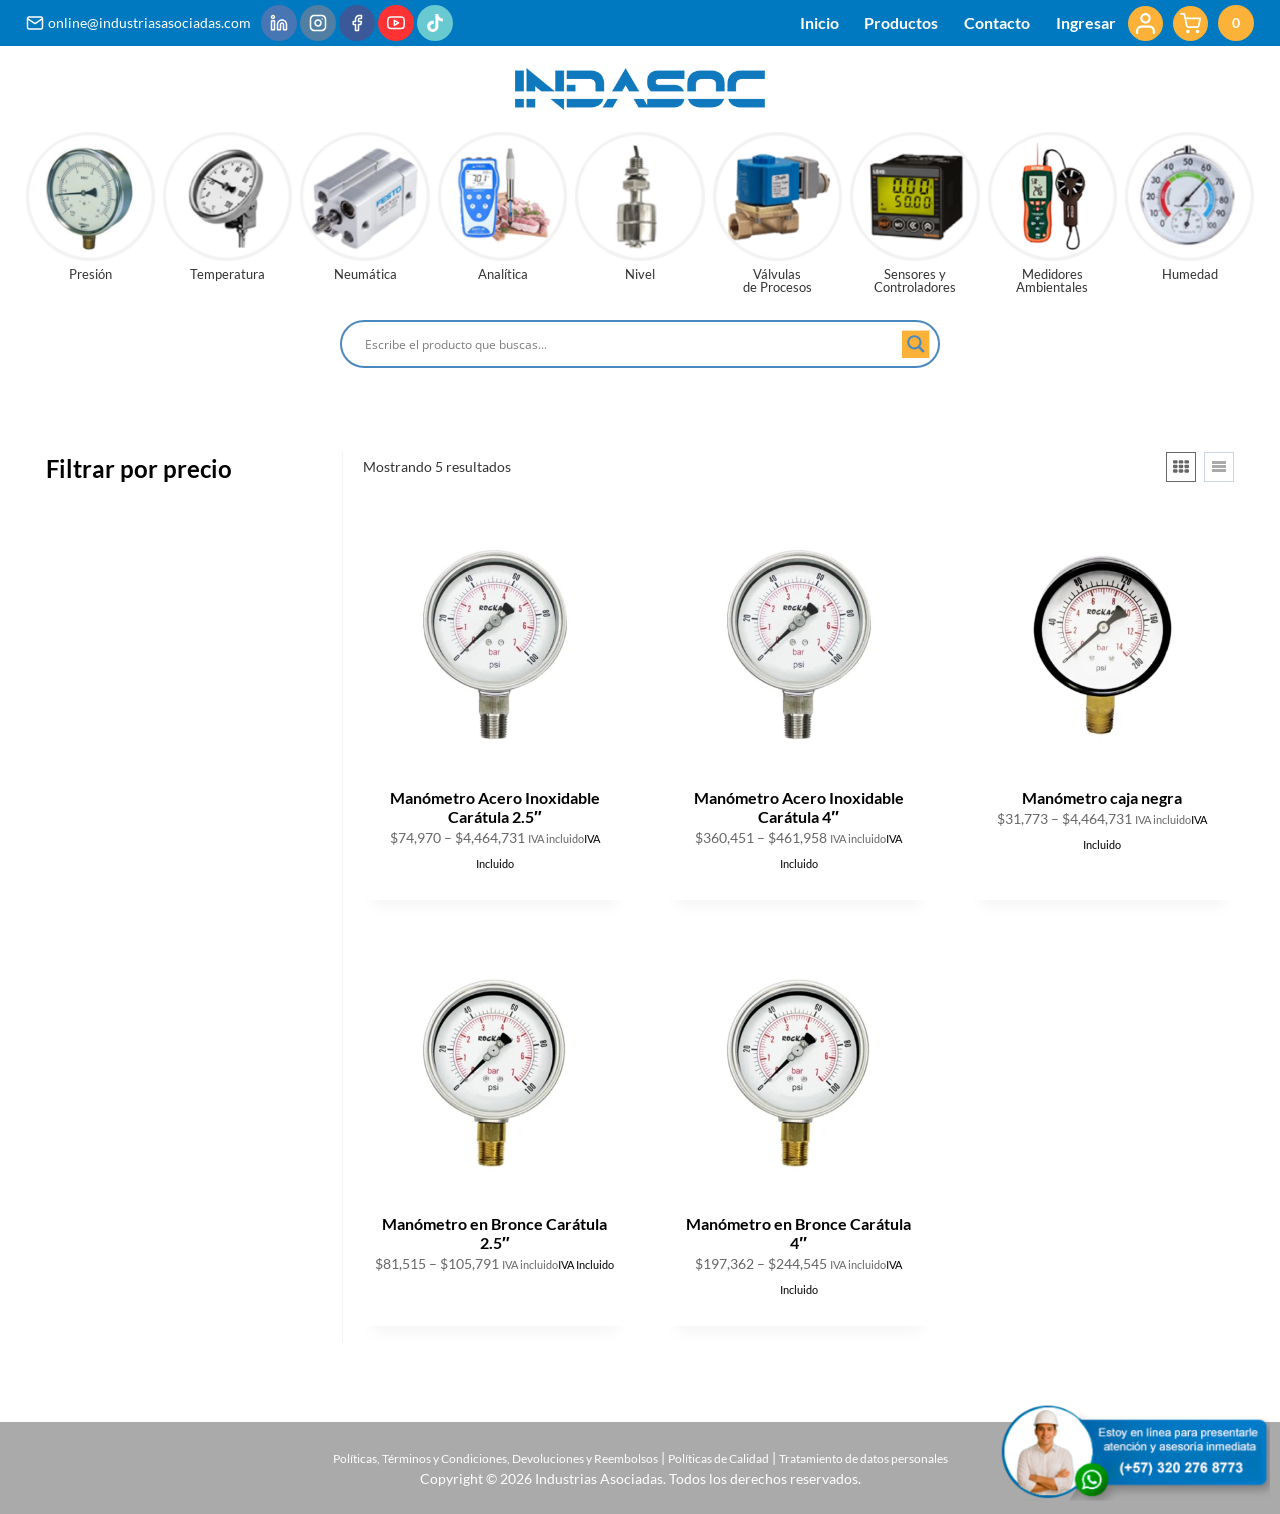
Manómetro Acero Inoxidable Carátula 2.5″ (495, 807)
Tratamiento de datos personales (905, 1457)
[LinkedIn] (279, 23)
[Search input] (631, 344)
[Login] (1145, 23)
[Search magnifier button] (916, 344)
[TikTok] (435, 23)
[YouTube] (396, 23)
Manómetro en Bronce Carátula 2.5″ (494, 1233)
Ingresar (1086, 22)
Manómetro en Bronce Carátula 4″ (798, 1233)
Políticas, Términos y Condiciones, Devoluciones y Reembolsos (468, 1457)
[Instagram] (318, 23)
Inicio (819, 22)
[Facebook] (357, 23)
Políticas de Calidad (733, 1457)
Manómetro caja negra (1102, 797)
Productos (901, 22)
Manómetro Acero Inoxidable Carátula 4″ (799, 807)
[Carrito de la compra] (1213, 23)
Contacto (997, 22)
